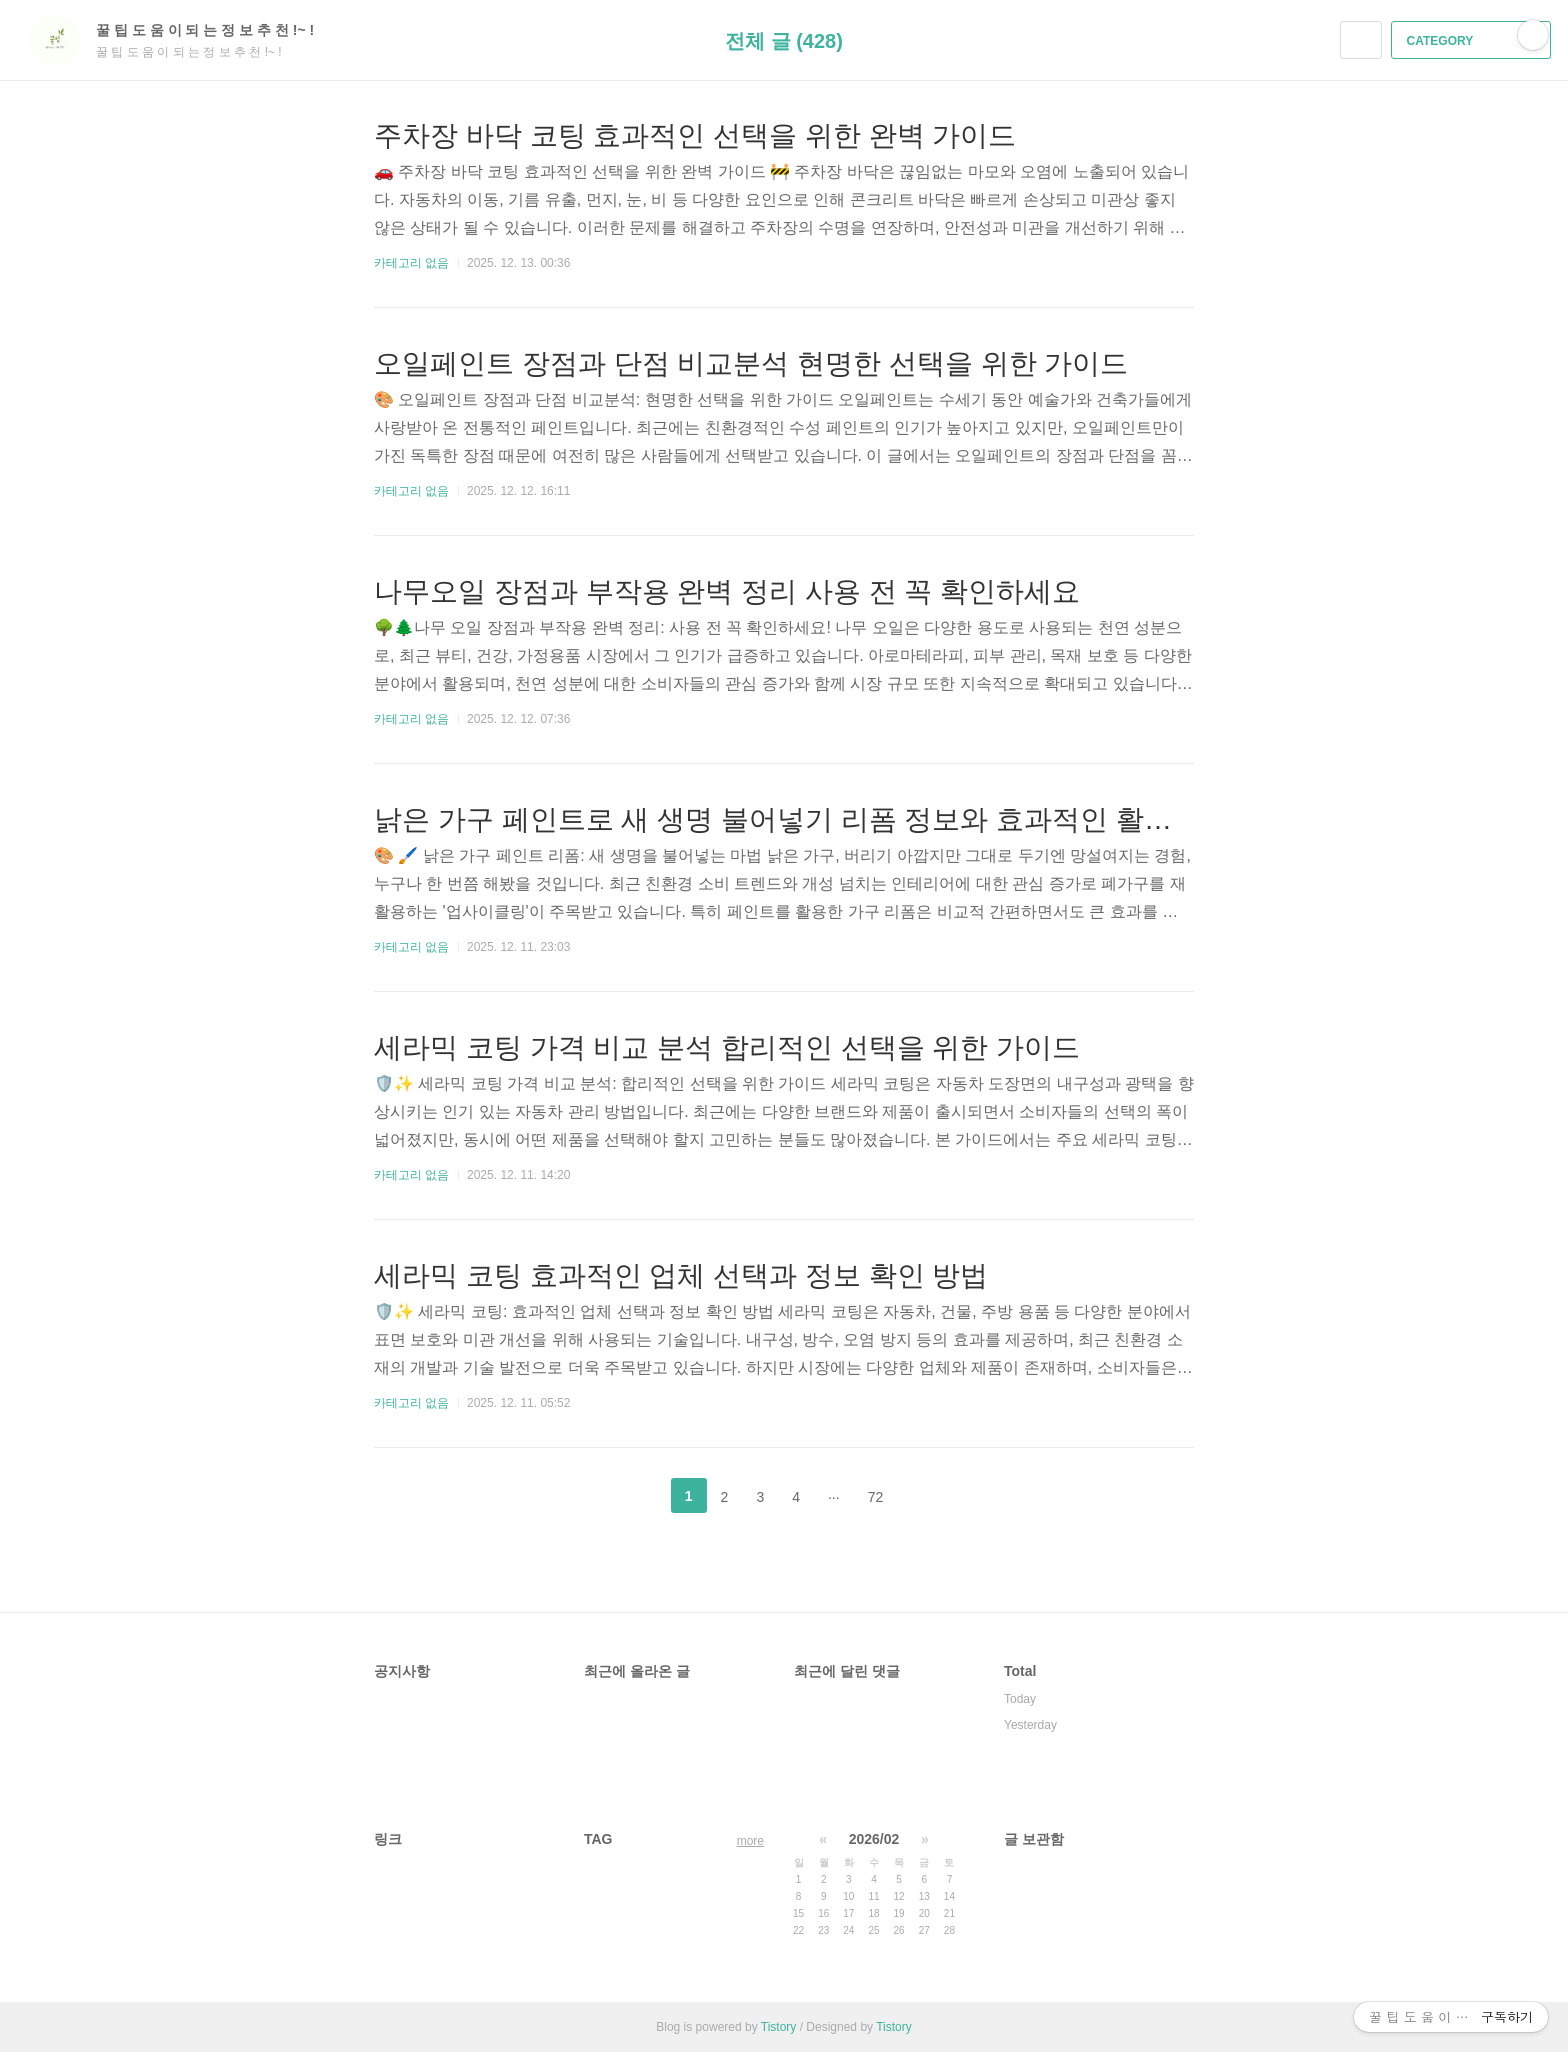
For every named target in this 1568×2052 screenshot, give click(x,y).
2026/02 (874, 1839)
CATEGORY (1473, 41)
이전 (639, 1496)
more (750, 1841)
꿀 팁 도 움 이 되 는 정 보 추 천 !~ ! (215, 30)
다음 (929, 1496)
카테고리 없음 (411, 263)
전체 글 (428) (784, 41)
